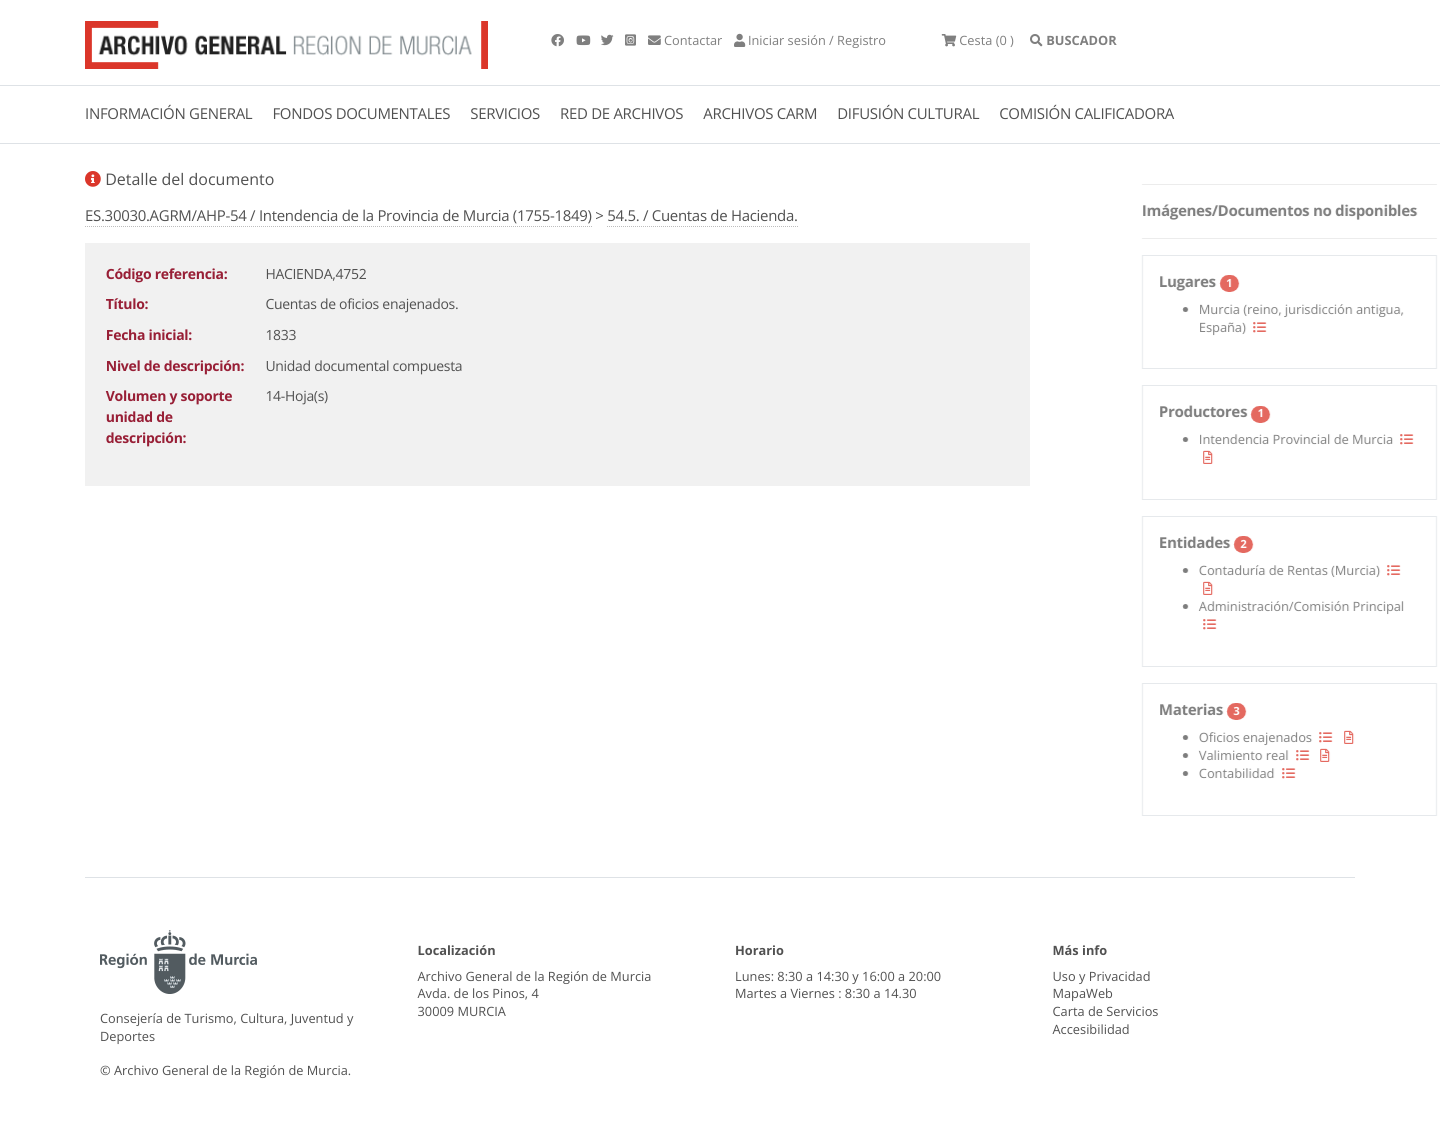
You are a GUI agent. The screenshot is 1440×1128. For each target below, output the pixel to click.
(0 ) (978, 40)
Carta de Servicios (1106, 1011)
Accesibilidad (1091, 1029)
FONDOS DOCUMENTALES (361, 114)
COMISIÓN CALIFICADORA (1086, 114)
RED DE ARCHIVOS (621, 114)
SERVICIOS (505, 114)
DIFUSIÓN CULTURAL (908, 114)
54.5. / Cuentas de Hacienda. (702, 216)
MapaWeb (1083, 993)
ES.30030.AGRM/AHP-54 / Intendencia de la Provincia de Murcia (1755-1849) (338, 216)
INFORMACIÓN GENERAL (168, 114)
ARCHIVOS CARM (760, 114)
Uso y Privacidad (1102, 976)
